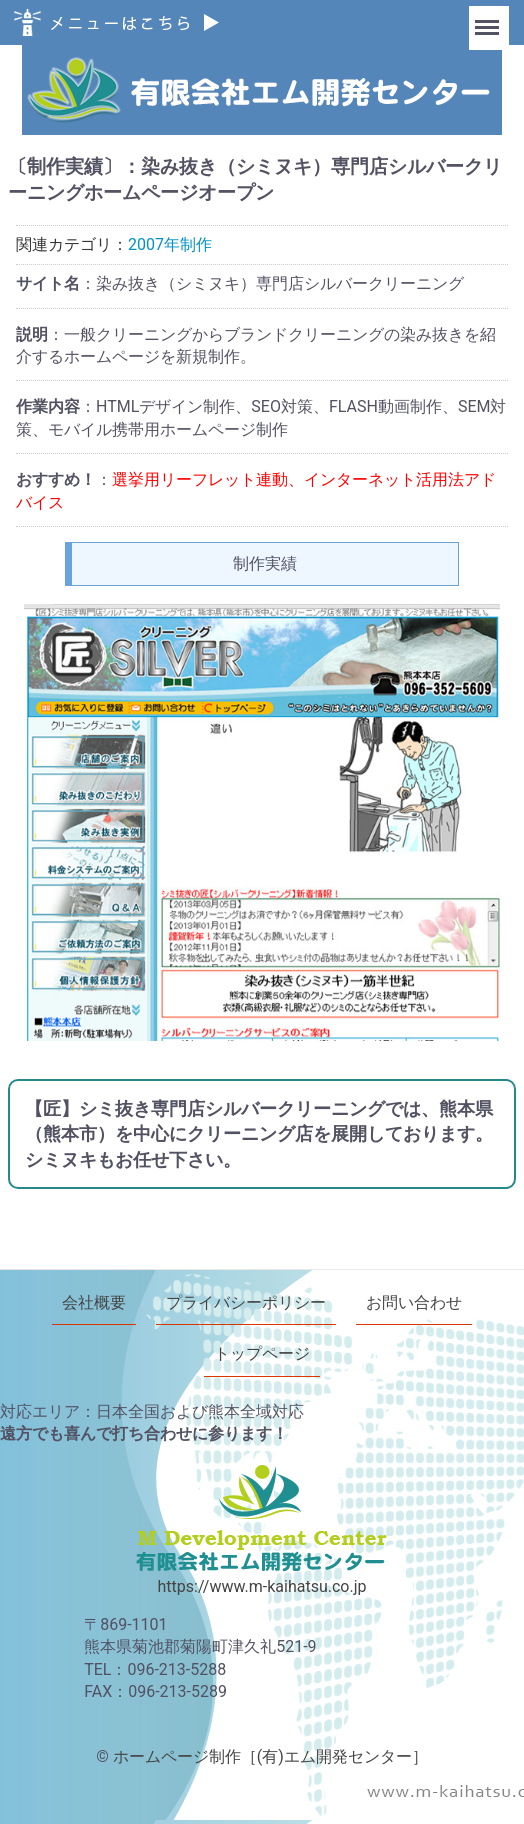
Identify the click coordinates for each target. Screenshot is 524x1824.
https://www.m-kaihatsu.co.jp (262, 1585)
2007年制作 (170, 244)
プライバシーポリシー (246, 1302)
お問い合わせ (414, 1302)
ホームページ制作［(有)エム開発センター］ (270, 1755)
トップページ (262, 1353)
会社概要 (94, 1302)
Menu (489, 18)
